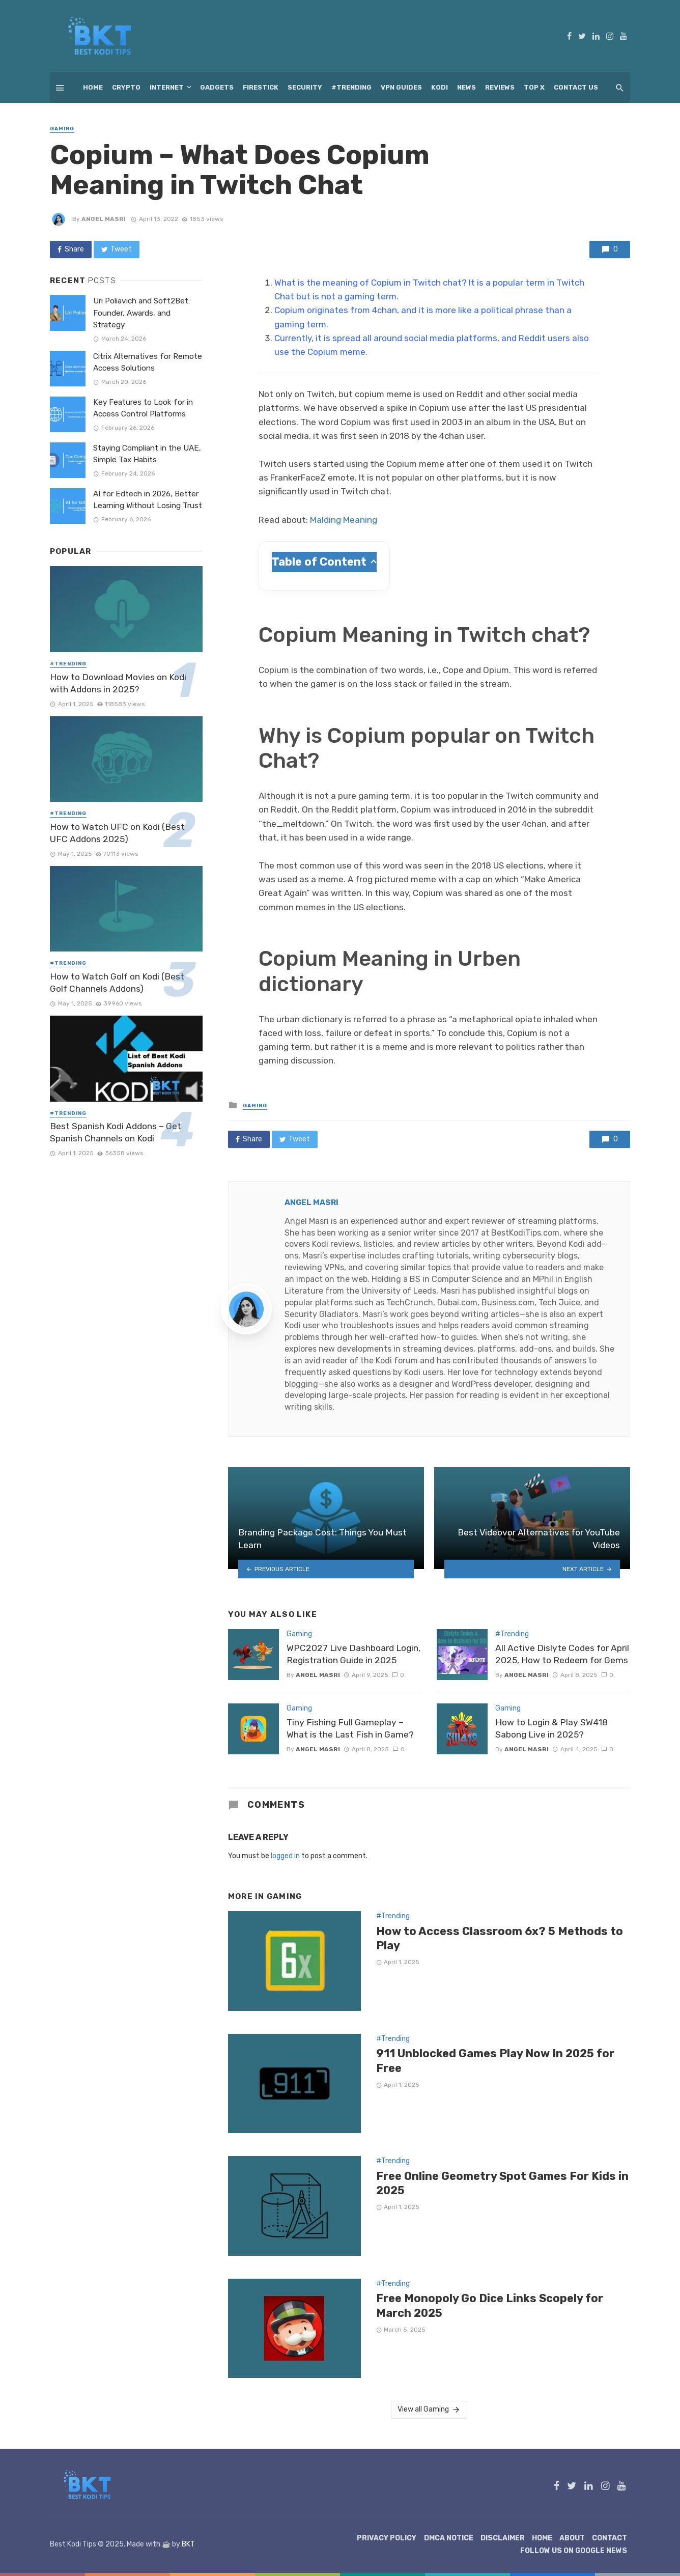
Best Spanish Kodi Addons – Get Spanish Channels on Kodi (115, 1132)
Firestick (260, 87)
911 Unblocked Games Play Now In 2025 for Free (495, 2060)
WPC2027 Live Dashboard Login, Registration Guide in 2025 (353, 1654)
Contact (609, 2538)
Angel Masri (103, 218)
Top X (534, 87)
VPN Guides (401, 87)
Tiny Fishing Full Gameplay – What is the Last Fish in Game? (350, 1728)
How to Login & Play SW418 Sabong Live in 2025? (551, 1728)
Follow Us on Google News (573, 2550)
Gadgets (217, 87)
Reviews (500, 87)
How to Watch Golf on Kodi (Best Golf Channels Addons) (117, 982)
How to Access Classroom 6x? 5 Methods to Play (499, 1938)
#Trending (351, 87)
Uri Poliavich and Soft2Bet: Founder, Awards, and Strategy (141, 312)
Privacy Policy (386, 2538)
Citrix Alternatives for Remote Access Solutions (147, 362)
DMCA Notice (448, 2538)
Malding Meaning (343, 520)
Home (93, 87)
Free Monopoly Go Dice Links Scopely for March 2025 (489, 2305)
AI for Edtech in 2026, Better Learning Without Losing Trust (147, 499)
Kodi (439, 87)
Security (305, 87)
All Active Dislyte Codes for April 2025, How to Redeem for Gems (562, 1654)
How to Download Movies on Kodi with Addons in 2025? (118, 683)
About (572, 2538)
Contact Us (576, 87)
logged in (285, 1856)
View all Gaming (429, 2409)
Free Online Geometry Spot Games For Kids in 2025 (502, 2183)
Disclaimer (502, 2538)
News (466, 87)
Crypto (126, 87)
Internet (167, 87)
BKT (188, 2544)
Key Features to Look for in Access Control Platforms (143, 408)
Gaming (62, 129)
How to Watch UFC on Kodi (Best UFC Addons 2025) (117, 833)
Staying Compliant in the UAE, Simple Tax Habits (147, 453)
